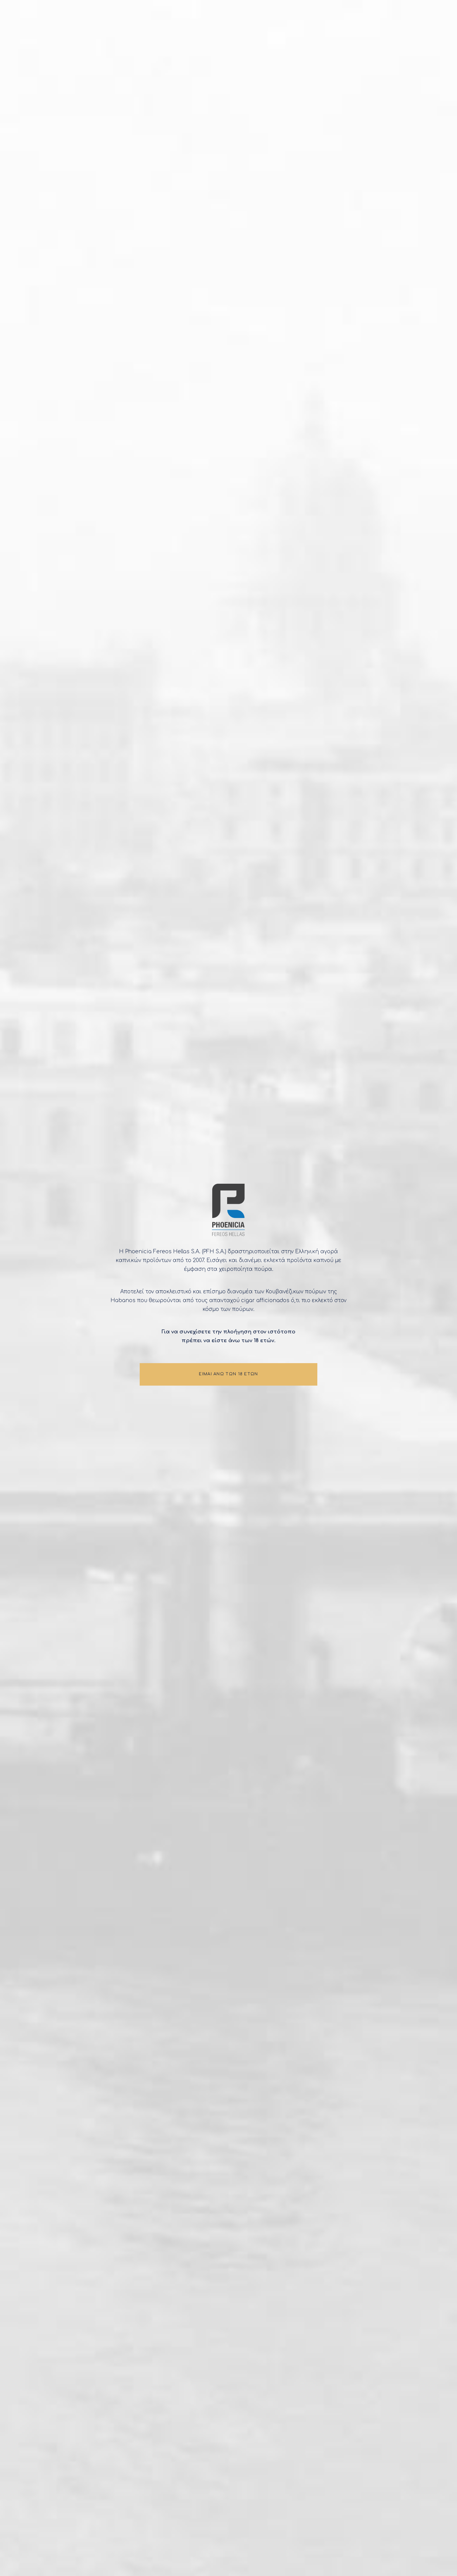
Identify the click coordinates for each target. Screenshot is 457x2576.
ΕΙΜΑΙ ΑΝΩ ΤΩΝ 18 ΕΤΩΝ (228, 1378)
